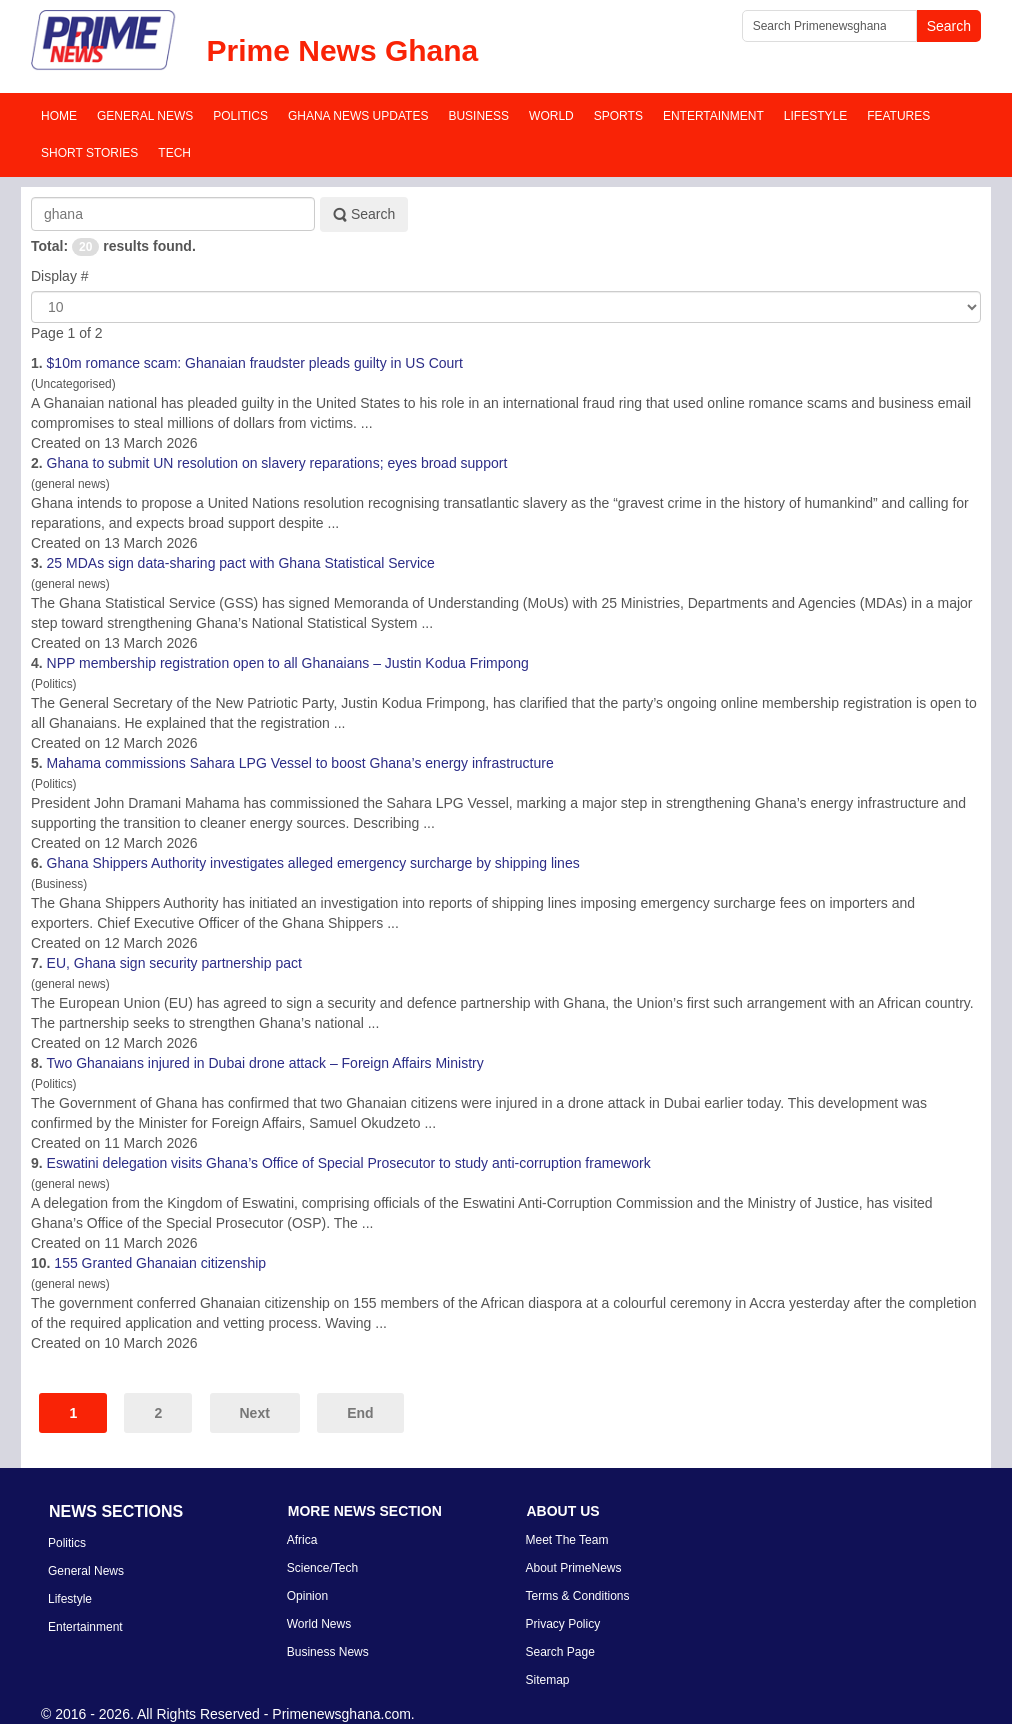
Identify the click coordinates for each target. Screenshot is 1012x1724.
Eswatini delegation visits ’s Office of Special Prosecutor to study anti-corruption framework (349, 1163)
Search (364, 214)
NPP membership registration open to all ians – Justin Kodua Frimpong (288, 663)
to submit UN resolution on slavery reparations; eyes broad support (277, 463)
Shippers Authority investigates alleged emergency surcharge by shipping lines (313, 863)
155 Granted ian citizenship (160, 1263)
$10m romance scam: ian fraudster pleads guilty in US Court (255, 363)
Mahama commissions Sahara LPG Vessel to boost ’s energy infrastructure (300, 763)
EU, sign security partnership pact (174, 963)
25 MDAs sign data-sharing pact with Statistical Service (241, 563)
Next (255, 1413)
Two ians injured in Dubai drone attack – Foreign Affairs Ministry (265, 1063)
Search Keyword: (31, 197)
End (360, 1413)
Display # (60, 276)
